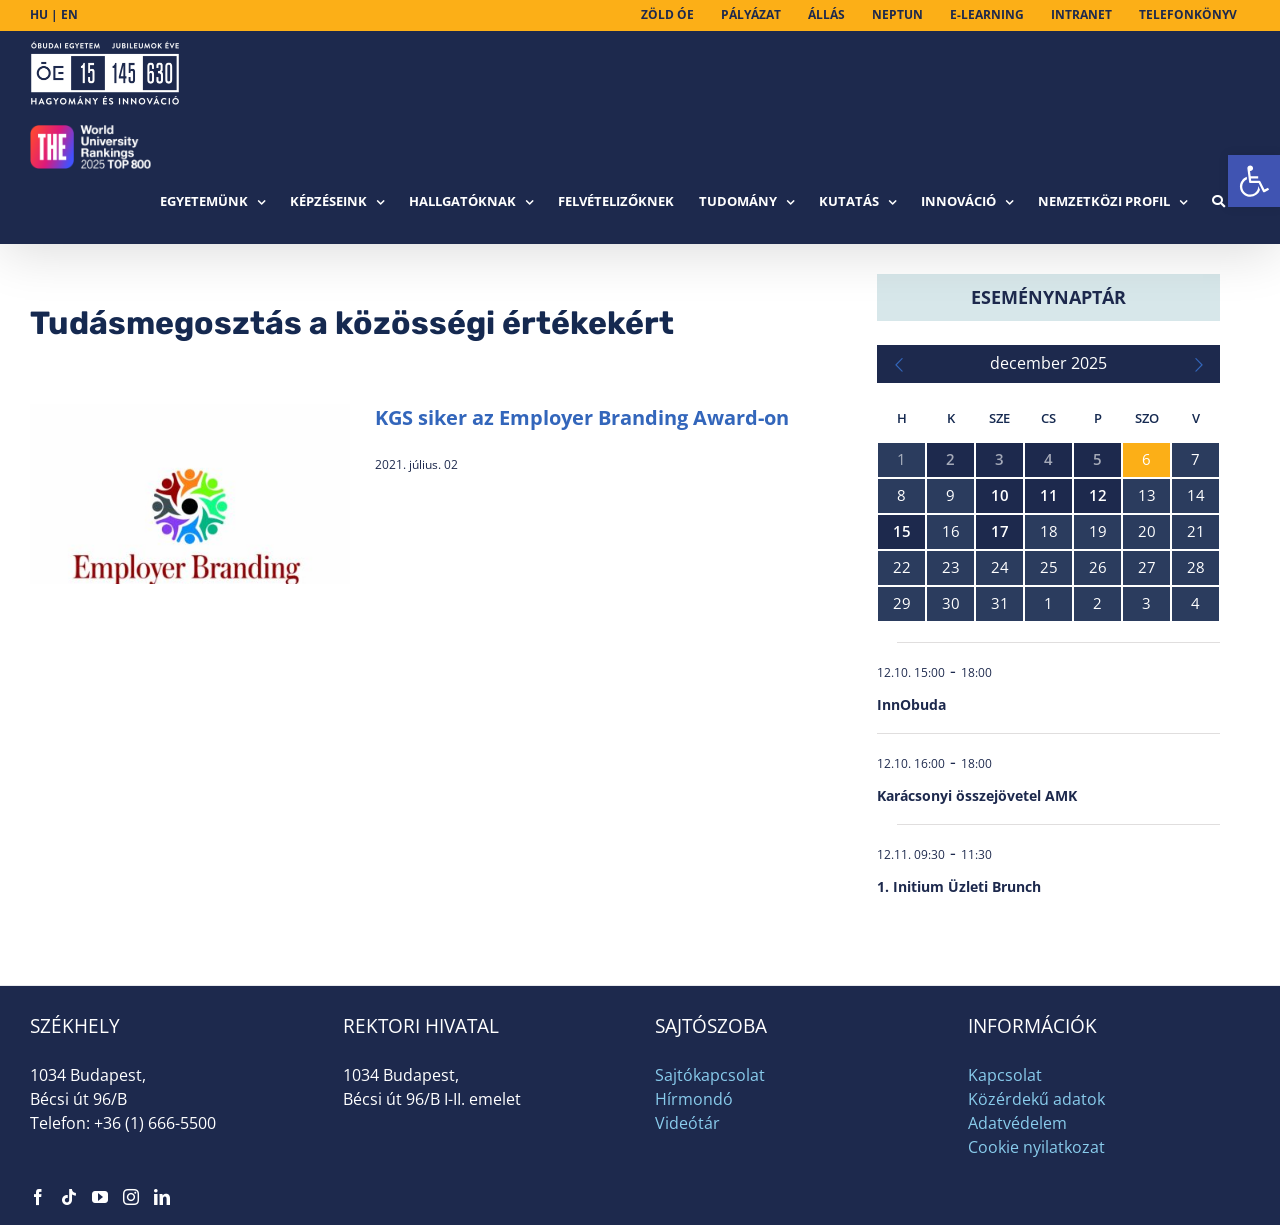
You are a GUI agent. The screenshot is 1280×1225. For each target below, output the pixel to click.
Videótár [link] (687, 1123)
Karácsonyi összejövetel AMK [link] (977, 795)
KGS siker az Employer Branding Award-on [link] (582, 417)
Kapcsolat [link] (1005, 1075)
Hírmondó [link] (694, 1099)
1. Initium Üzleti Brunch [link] (959, 886)
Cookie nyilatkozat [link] (1036, 1147)
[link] (1254, 181)
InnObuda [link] (911, 704)
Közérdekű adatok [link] (1036, 1099)
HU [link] (39, 14)
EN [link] (69, 14)
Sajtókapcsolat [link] (710, 1075)
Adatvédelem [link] (1017, 1123)
